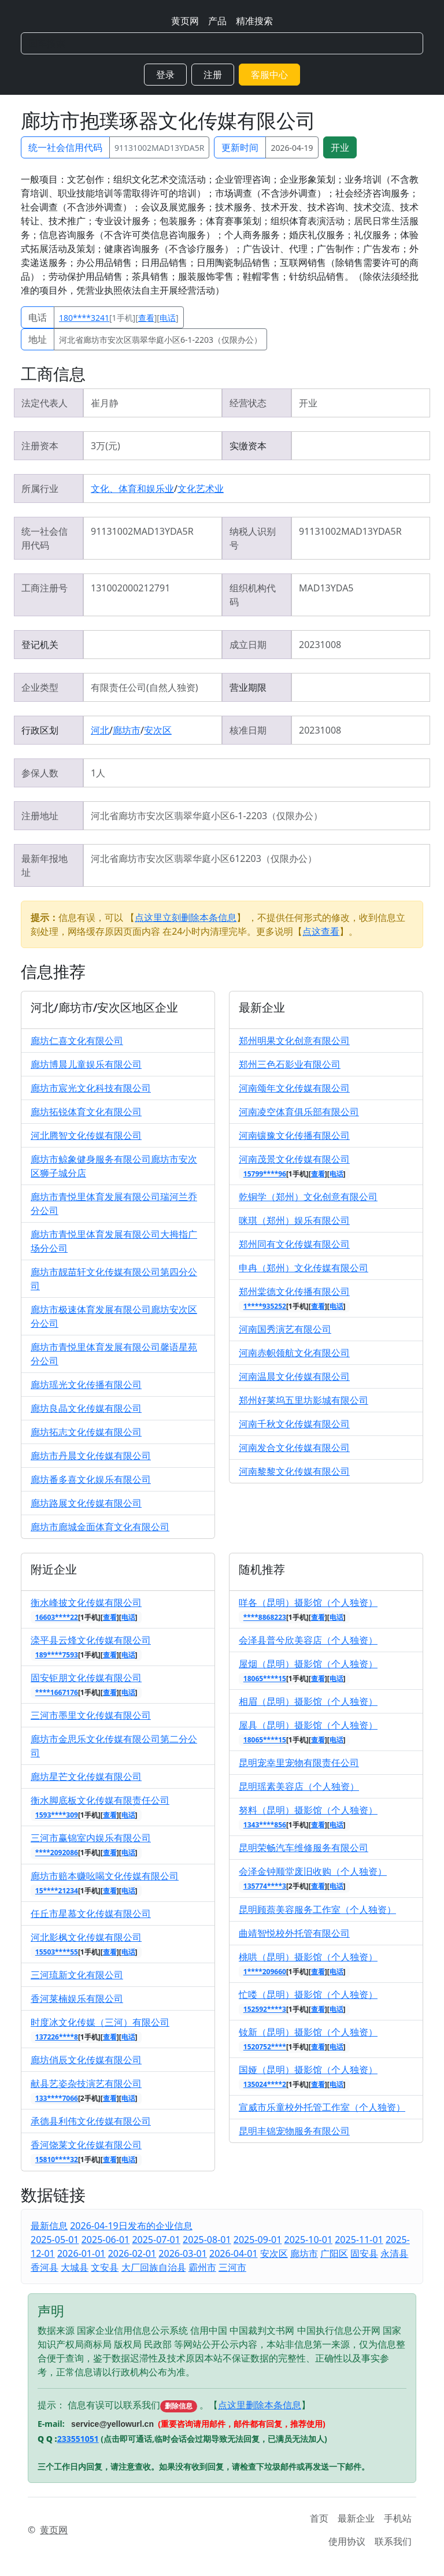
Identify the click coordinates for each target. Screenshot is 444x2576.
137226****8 (56, 2037)
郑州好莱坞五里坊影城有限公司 (303, 1400)
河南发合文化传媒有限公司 (294, 1447)
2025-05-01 (55, 2239)
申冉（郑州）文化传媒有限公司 (303, 1267)
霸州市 (202, 2267)
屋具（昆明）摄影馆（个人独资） (308, 1725)
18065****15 (264, 1678)
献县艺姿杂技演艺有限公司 (86, 2083)
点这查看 (320, 931)
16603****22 (56, 1617)
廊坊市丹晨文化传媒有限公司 (91, 1455)
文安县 (105, 2267)
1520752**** (264, 2047)
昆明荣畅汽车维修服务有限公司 (303, 1847)
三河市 (232, 2267)
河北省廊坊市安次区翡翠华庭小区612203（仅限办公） (204, 858)
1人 (98, 773)
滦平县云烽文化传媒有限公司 (91, 1640)
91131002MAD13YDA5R (159, 147)
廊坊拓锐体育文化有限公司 (86, 1111)
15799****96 (264, 1174)
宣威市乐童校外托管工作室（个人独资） (322, 2107)
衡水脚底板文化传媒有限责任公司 (100, 1800)
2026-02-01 (132, 2253)
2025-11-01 (359, 2239)
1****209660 (264, 1972)
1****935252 (264, 1306)
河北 (100, 730)
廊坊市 (126, 730)
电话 (37, 317)
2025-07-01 (156, 2239)
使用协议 (346, 2541)
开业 (340, 147)
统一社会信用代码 (65, 147)
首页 (319, 2518)
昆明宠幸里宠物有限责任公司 (299, 1762)
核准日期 (248, 730)
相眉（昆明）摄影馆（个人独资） (308, 1701)
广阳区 (334, 2253)
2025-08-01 (207, 2239)
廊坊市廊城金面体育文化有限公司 (100, 1526)
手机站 (398, 2518)
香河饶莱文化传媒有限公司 (86, 2144)
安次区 (158, 730)
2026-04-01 (233, 2253)
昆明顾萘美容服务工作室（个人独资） (317, 1909)
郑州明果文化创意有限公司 (294, 1040)
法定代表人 (44, 403)
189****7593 (56, 1655)
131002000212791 (130, 588)
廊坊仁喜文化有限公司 (77, 1040)
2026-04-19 (292, 147)
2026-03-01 (182, 2253)
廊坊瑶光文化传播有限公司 (86, 1384)
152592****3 (264, 2009)
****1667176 (56, 1692)
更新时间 (239, 147)
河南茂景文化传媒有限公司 (294, 1159)
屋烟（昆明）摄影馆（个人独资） (308, 1663)
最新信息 (49, 2225)
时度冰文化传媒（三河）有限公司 (100, 2022)
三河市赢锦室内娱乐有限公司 (91, 1837)
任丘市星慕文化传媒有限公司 (91, 1913)
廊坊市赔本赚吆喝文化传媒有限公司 (105, 1876)
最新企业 (356, 2518)
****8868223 (264, 1617)
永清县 (394, 2253)
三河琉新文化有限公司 (77, 1974)
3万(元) (105, 445)
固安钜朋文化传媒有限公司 (86, 1677)
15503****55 (56, 1952)
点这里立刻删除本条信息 (185, 917)
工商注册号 (44, 588)
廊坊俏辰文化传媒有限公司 (86, 2059)
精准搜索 (254, 20)
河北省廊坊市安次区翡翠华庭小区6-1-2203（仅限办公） (160, 339)
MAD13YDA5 (326, 588)
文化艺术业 (200, 488)
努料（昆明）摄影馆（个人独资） (308, 1810)
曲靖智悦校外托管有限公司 (294, 1933)
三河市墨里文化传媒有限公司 (91, 1715)
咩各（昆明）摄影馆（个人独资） (308, 1602)
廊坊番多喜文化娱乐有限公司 (91, 1479)
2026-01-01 (81, 2253)
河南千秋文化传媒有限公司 (294, 1423)
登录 (165, 74)
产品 (217, 20)
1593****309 (56, 1815)
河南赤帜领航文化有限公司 (294, 1352)
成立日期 (248, 644)
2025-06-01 (106, 2239)
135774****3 (264, 1886)
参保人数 (39, 773)
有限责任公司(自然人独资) (144, 687)
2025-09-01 (258, 2239)
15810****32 (56, 2159)
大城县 (74, 2267)
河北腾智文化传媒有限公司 (86, 1135)
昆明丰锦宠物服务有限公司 (294, 2131)
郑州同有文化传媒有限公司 (294, 1244)
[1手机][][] (119, 317)
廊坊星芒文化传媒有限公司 (86, 1776)
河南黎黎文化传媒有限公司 (294, 1471)
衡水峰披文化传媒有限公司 (86, 1602)
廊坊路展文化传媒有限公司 (86, 1503)
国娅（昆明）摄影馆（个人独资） (308, 2069)
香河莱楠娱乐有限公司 (77, 1998)
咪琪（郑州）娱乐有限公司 (294, 1220)
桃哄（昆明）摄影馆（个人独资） (308, 1956)
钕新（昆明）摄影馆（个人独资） (308, 2032)
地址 (37, 339)
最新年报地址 (44, 865)
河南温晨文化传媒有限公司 (294, 1376)
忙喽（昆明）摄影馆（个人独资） (308, 1994)
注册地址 (39, 815)
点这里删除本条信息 (259, 2405)
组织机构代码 (253, 595)
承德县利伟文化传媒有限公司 (91, 2121)
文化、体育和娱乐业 (132, 488)
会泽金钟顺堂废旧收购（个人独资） (313, 1871)
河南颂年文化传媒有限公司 (294, 1088)
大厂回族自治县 (153, 2267)
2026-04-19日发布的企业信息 (131, 2225)
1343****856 (264, 1825)
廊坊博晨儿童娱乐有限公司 (86, 1064)
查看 (146, 317)
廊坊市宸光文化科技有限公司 (91, 1088)
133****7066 (56, 2098)
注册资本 (39, 445)
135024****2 (264, 2084)
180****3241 (84, 317)
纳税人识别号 (253, 538)
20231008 (320, 644)
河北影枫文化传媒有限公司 (86, 1937)
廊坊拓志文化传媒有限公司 (86, 1432)
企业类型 (39, 687)
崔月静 (105, 403)
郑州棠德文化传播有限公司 (294, 1291)
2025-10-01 (308, 2239)
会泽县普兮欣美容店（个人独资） (308, 1640)
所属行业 (39, 488)
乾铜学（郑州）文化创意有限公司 (308, 1196)
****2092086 (56, 1852)
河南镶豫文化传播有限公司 (294, 1135)
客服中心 (269, 74)
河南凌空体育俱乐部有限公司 (299, 1111)
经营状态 (248, 403)
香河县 (44, 2267)
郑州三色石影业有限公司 (290, 1064)
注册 (213, 74)
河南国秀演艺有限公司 (285, 1329)
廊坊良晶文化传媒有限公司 (86, 1408)
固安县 (364, 2253)
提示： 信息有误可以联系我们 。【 (128, 2405)
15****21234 (56, 1891)
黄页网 (185, 20)
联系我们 (393, 2541)
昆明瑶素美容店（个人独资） (299, 1786)
